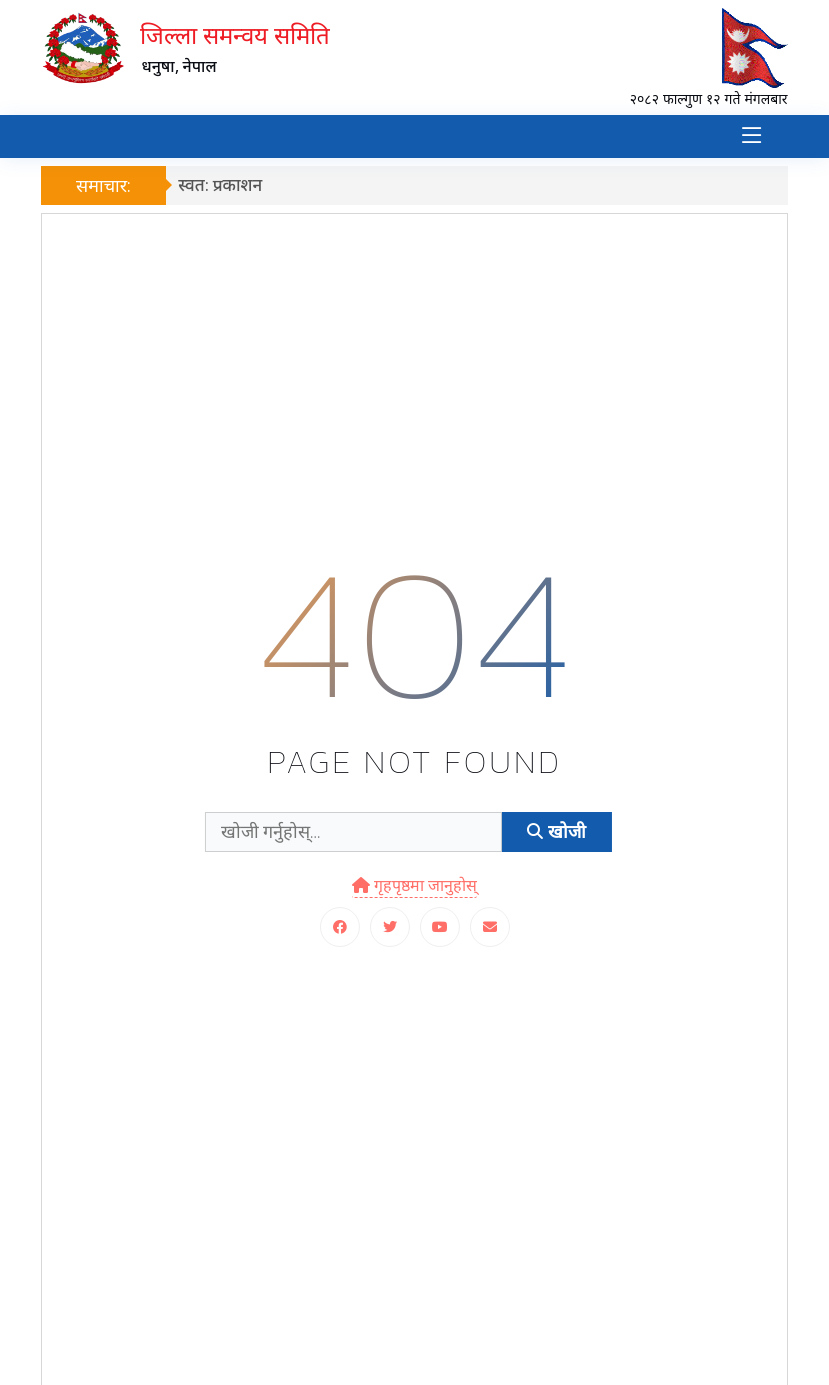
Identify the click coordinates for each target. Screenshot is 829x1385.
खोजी (556, 831)
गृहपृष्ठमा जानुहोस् (414, 884)
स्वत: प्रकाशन (225, 183)
